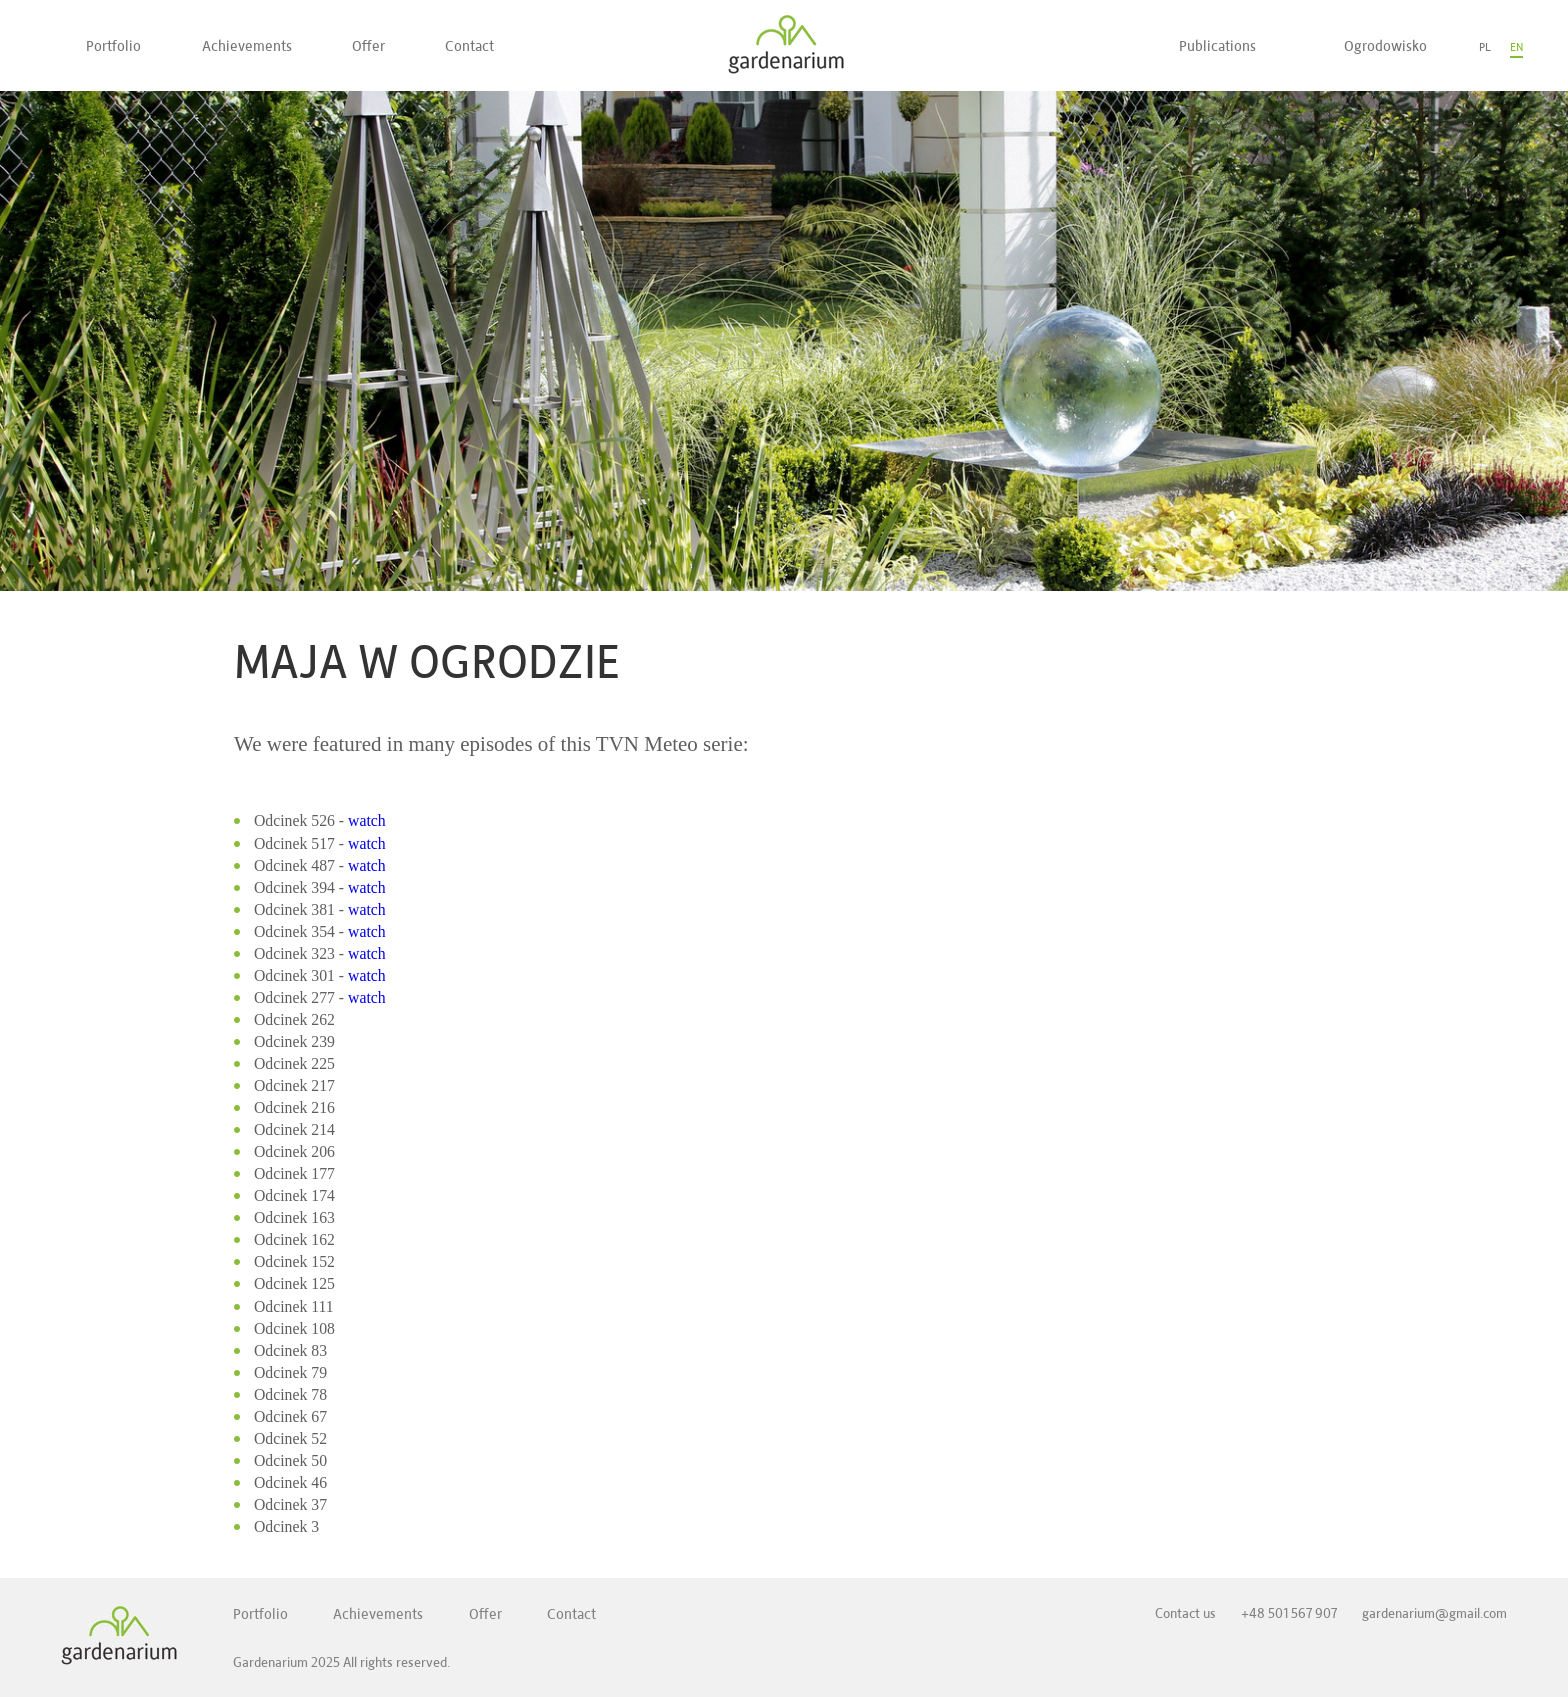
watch (367, 820)
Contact (469, 45)
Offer (368, 45)
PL (1485, 46)
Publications (1217, 45)
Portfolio (113, 45)
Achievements (247, 45)
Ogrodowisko (1385, 45)
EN (1516, 46)
